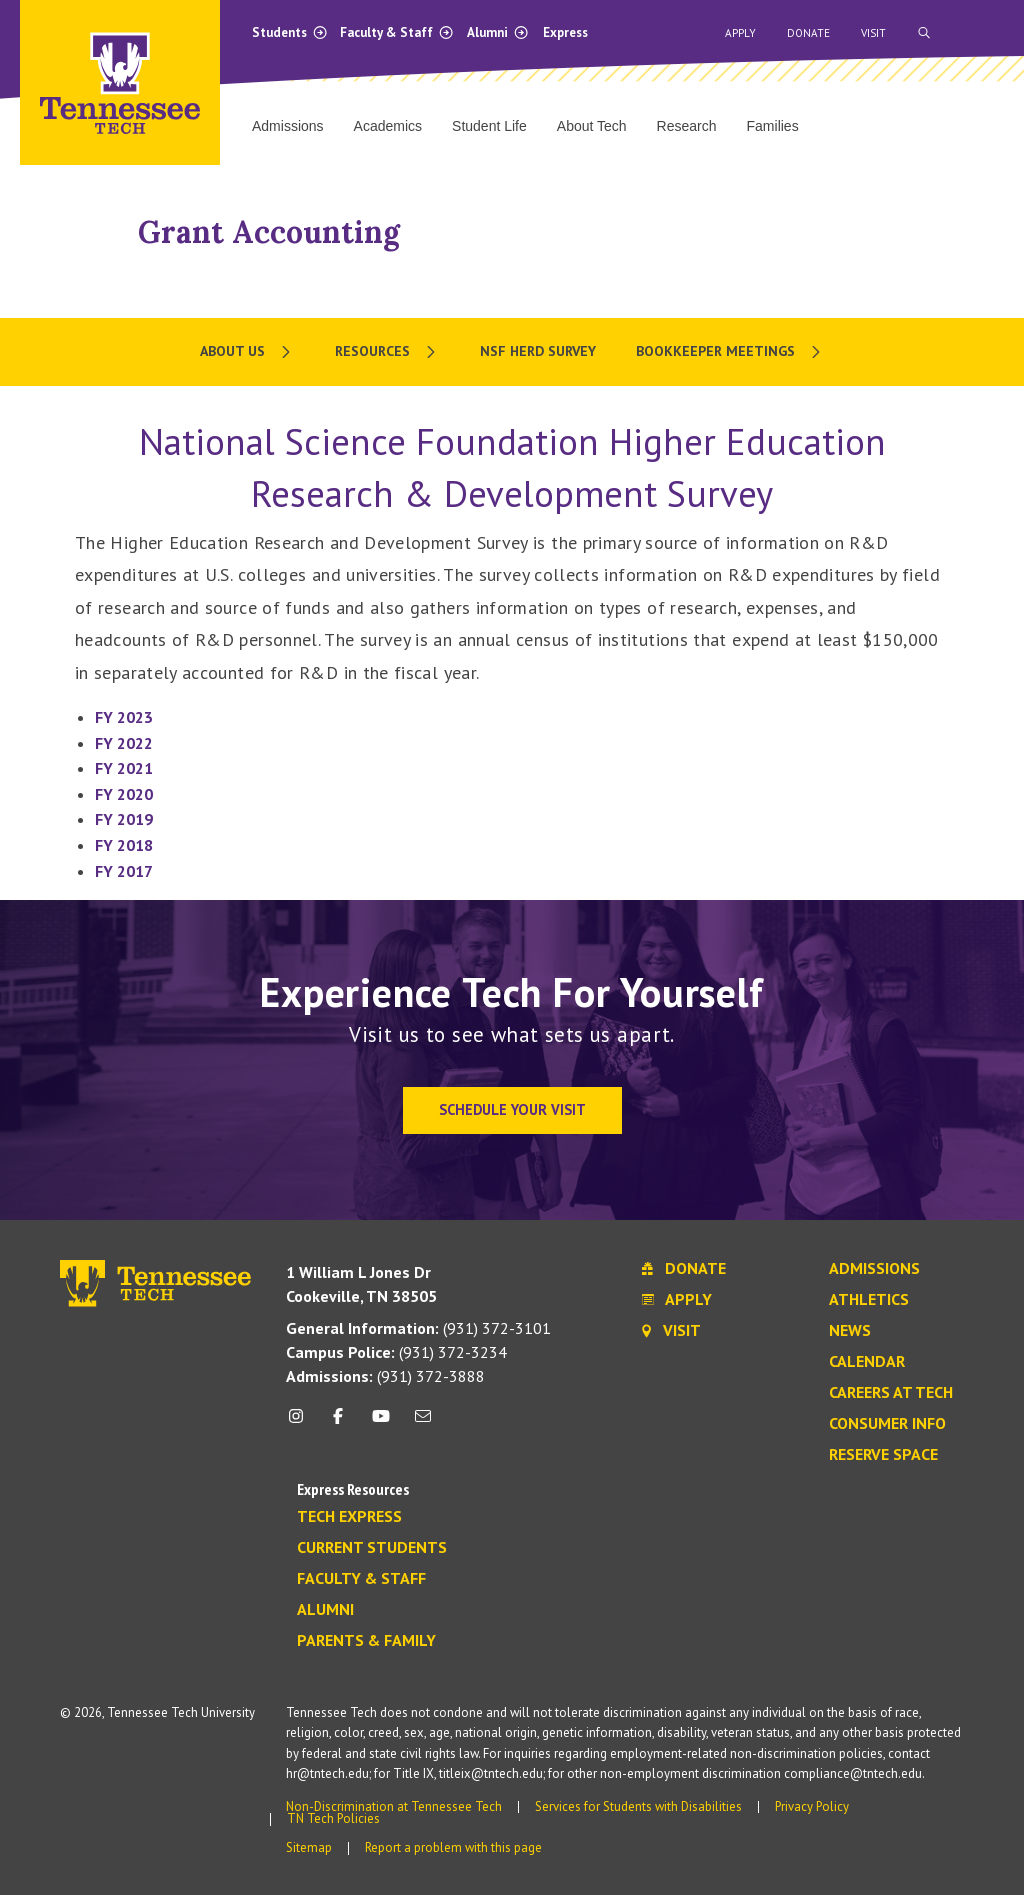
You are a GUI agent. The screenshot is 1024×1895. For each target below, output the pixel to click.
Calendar (867, 1362)
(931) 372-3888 (385, 1376)
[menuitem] (247, 352)
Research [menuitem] (687, 126)
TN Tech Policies (333, 1818)
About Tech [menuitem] (592, 126)
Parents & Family (366, 1641)
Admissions (874, 1269)
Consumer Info (887, 1424)
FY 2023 (124, 717)
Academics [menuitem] (388, 126)
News (850, 1331)
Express (565, 32)
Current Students (372, 1548)
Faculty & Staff (397, 32)
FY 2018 (124, 845)
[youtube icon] (381, 1423)
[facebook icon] (338, 1423)
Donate (808, 33)
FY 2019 (124, 819)
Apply (740, 33)
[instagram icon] (301, 1423)
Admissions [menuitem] (288, 126)
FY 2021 (124, 768)
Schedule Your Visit (512, 1109)
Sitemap (309, 1847)
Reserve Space (883, 1455)
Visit (873, 33)
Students (290, 32)
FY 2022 (124, 743)
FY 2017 (124, 871)
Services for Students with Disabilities (638, 1806)
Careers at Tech (891, 1393)
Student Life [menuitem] (489, 126)
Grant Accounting (269, 232)
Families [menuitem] (773, 126)
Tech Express (349, 1517)
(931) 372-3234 (396, 1352)
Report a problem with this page (453, 1847)
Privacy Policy (812, 1806)
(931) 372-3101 (418, 1328)
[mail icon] (423, 1423)
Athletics (869, 1300)
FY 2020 (124, 794)
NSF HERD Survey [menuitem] (538, 351)
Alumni (498, 32)
